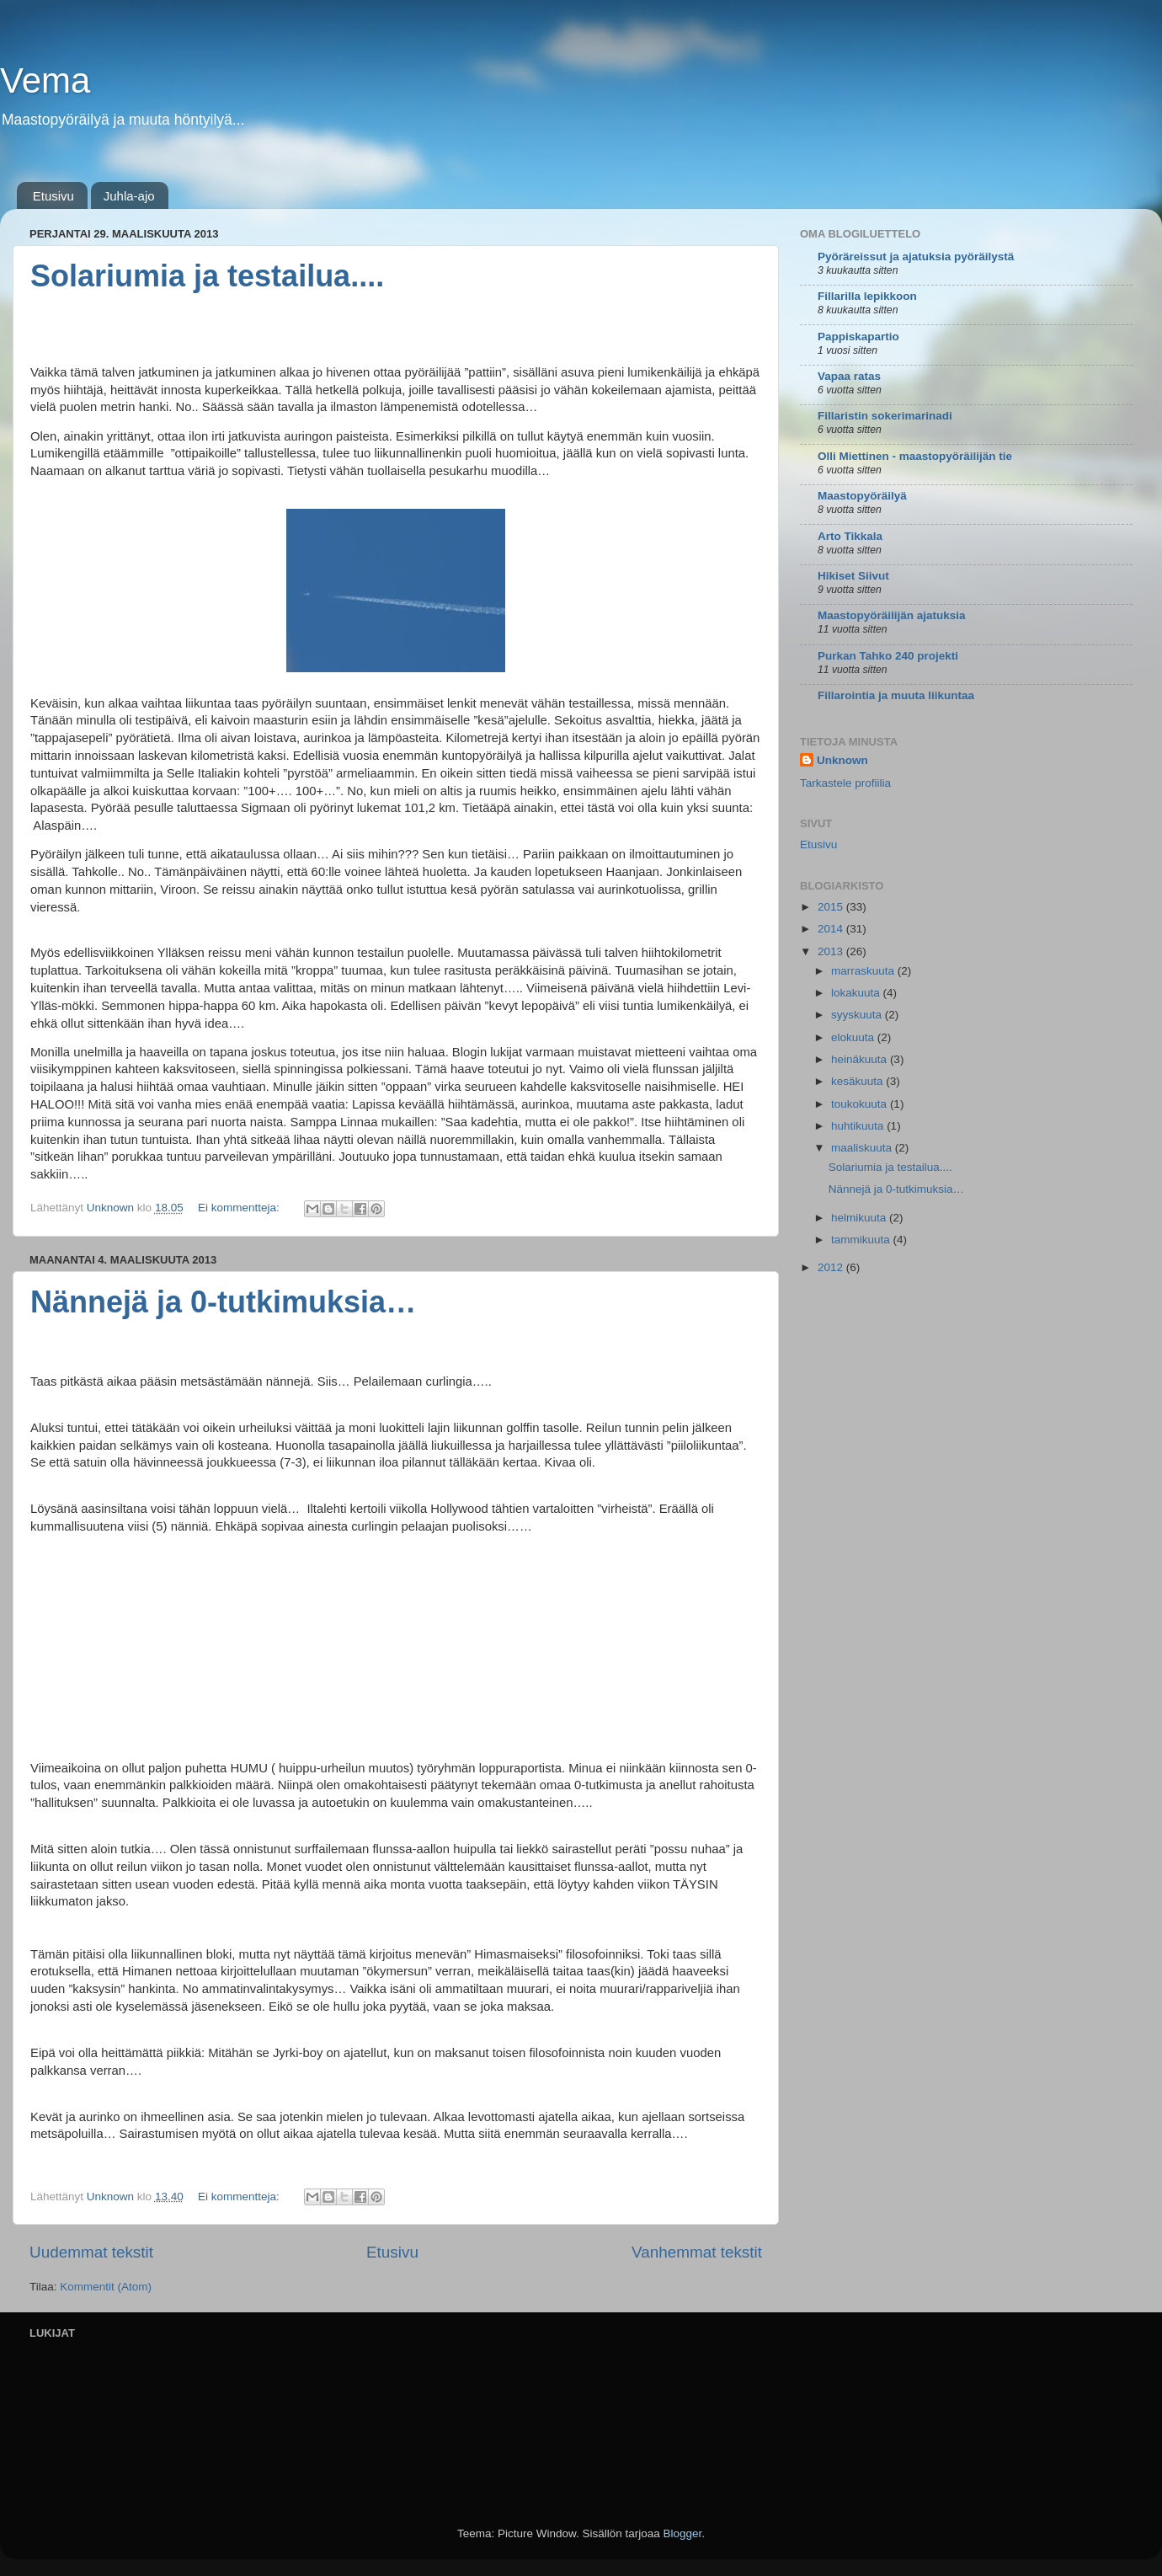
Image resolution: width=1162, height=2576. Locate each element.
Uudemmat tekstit (91, 2252)
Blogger (683, 2533)
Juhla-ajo (129, 196)
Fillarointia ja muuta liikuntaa (896, 695)
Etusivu (53, 196)
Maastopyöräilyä (862, 495)
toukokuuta (860, 1104)
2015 (832, 907)
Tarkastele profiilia (845, 783)
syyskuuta (858, 1014)
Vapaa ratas (849, 376)
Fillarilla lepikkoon (867, 296)
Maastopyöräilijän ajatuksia (892, 615)
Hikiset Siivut (853, 575)
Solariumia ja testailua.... (207, 276)
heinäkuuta (860, 1059)
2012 (832, 1267)
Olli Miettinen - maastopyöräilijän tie (915, 456)
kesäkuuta (858, 1081)
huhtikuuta (859, 1126)
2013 (832, 951)
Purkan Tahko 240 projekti (888, 655)
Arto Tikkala (850, 536)
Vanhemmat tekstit (697, 2252)
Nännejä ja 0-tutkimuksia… (223, 1302)
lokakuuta (857, 992)
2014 (832, 928)
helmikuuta (860, 1217)
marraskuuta (864, 971)
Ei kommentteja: (240, 1207)
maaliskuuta (863, 1147)
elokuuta (854, 1037)
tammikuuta (862, 1239)
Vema (45, 80)
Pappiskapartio (858, 336)
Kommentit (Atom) (106, 2286)
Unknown (842, 760)
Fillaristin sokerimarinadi (885, 415)
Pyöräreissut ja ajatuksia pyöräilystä (916, 256)
